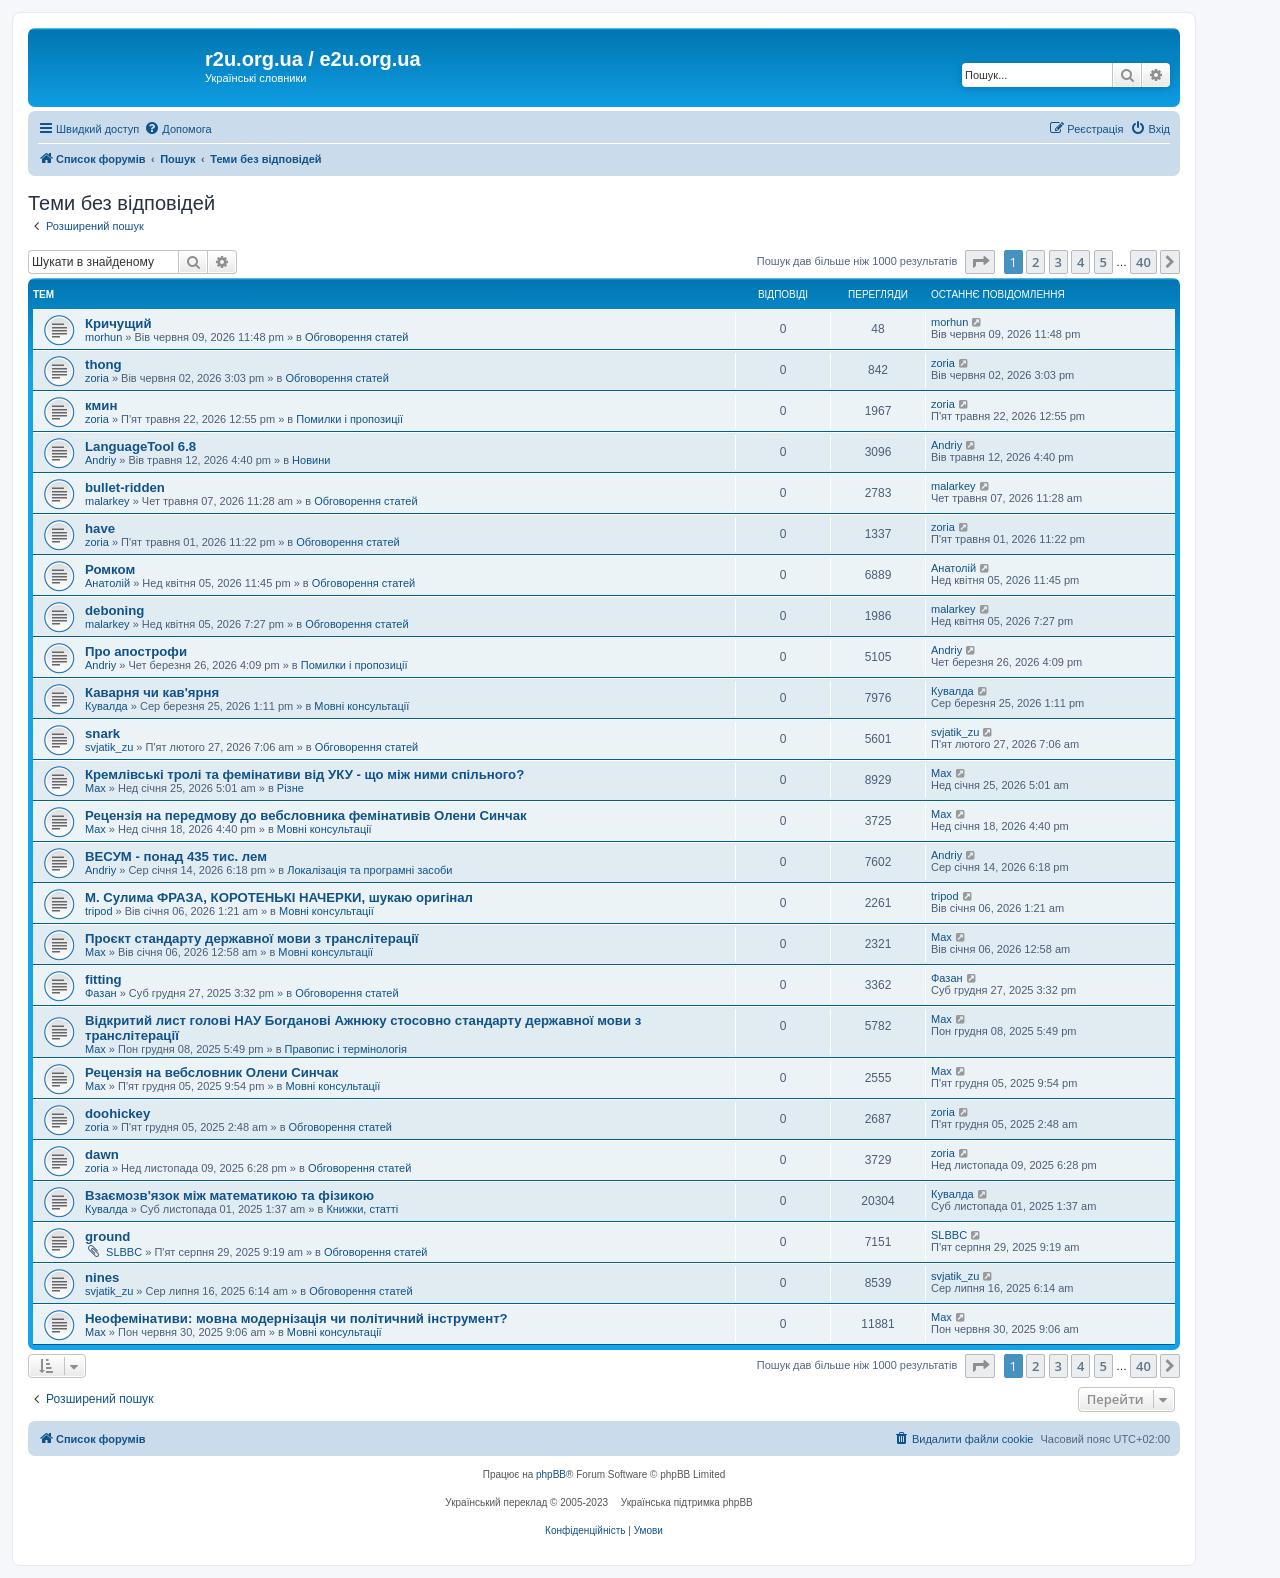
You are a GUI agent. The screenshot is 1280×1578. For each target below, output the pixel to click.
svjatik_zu (109, 747)
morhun (103, 337)
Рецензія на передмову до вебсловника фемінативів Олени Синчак (306, 815)
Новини (311, 460)
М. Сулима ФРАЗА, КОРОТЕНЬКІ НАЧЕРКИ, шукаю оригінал (279, 897)
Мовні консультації (361, 706)
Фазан (101, 993)
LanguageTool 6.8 (140, 446)
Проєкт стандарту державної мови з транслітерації (252, 938)
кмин (101, 405)
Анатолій (107, 583)
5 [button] (1103, 262)
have (100, 528)
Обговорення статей (356, 337)
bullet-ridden (125, 487)
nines (102, 1277)
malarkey (107, 501)
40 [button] (1143, 262)
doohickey (117, 1113)
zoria (97, 378)
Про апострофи (136, 651)
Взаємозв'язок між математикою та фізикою (229, 1195)
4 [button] (1080, 262)
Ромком (110, 569)
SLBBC (124, 1252)
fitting (103, 979)
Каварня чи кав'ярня (152, 692)
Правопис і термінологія (346, 1049)
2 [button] (1035, 262)
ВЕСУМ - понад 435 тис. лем (176, 856)
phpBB (551, 1474)
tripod (99, 911)
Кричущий (118, 323)
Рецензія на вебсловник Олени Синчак (211, 1072)
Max (95, 788)
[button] (980, 262)
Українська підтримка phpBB (687, 1502)
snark (102, 733)
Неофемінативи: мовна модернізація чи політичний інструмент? (296, 1318)
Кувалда (106, 706)
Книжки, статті (362, 1209)
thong (103, 364)
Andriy (100, 460)
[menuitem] (177, 129)
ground (107, 1236)
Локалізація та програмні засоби (369, 870)
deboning (114, 610)
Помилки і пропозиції (349, 419)
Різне (290, 788)
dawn (102, 1154)
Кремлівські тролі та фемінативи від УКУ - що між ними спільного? (304, 774)
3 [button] (1058, 262)
